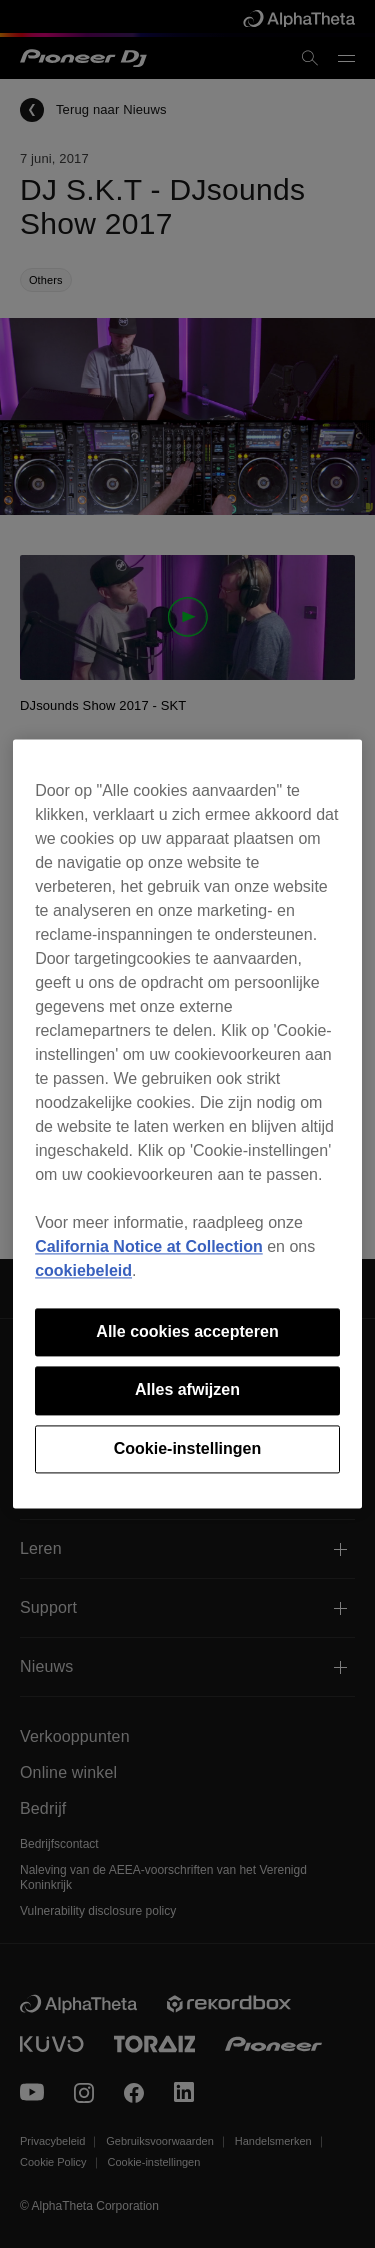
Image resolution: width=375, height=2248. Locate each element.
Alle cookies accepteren (187, 1331)
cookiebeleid (83, 1270)
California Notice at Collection (149, 1246)
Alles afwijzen (187, 1390)
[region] (187, 1123)
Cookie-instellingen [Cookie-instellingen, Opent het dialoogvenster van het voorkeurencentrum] (188, 1448)
